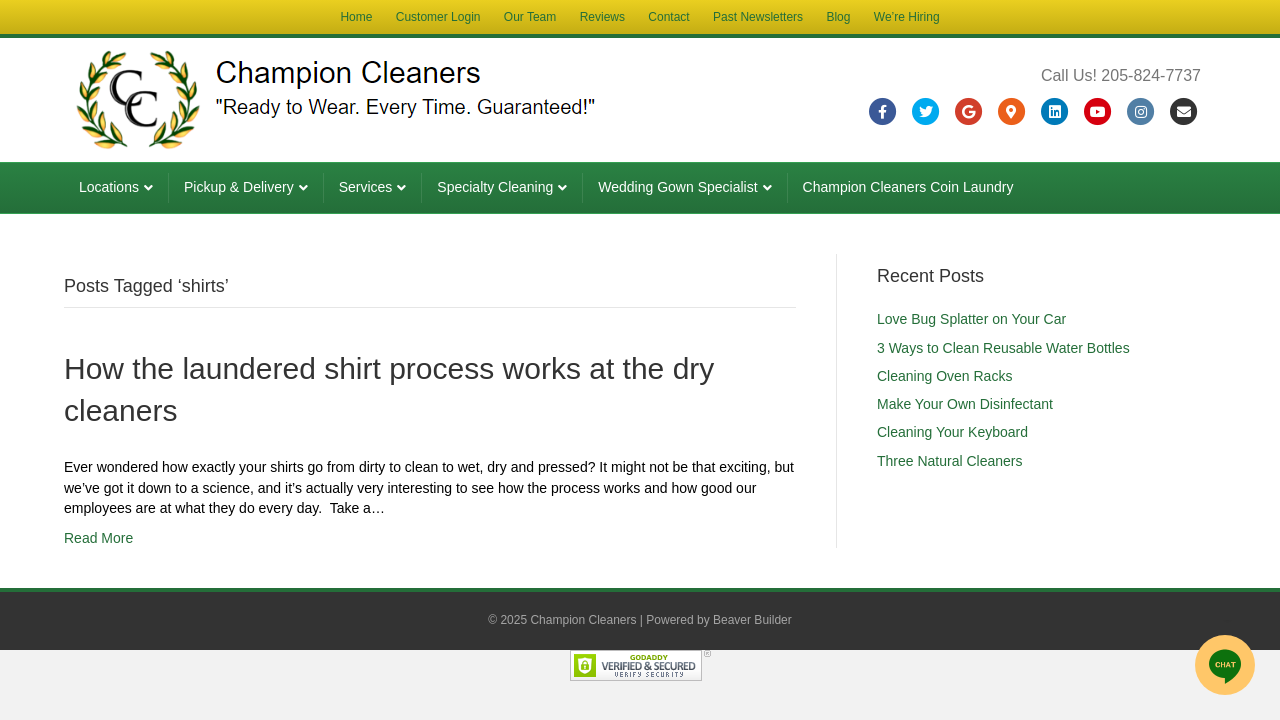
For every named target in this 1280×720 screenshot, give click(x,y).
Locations (109, 187)
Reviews (602, 17)
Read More (98, 538)
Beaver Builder (752, 620)
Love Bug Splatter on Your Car (971, 319)
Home (356, 17)
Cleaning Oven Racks (944, 376)
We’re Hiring (907, 17)
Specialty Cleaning (495, 187)
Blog (838, 17)
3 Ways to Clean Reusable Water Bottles (1003, 348)
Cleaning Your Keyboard (952, 432)
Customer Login (438, 17)
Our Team (530, 17)
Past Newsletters (758, 17)
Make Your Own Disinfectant (965, 404)
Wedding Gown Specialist (677, 187)
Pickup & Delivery (239, 187)
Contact (668, 17)
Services (366, 187)
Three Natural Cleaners (950, 461)
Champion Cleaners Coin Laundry (908, 187)
